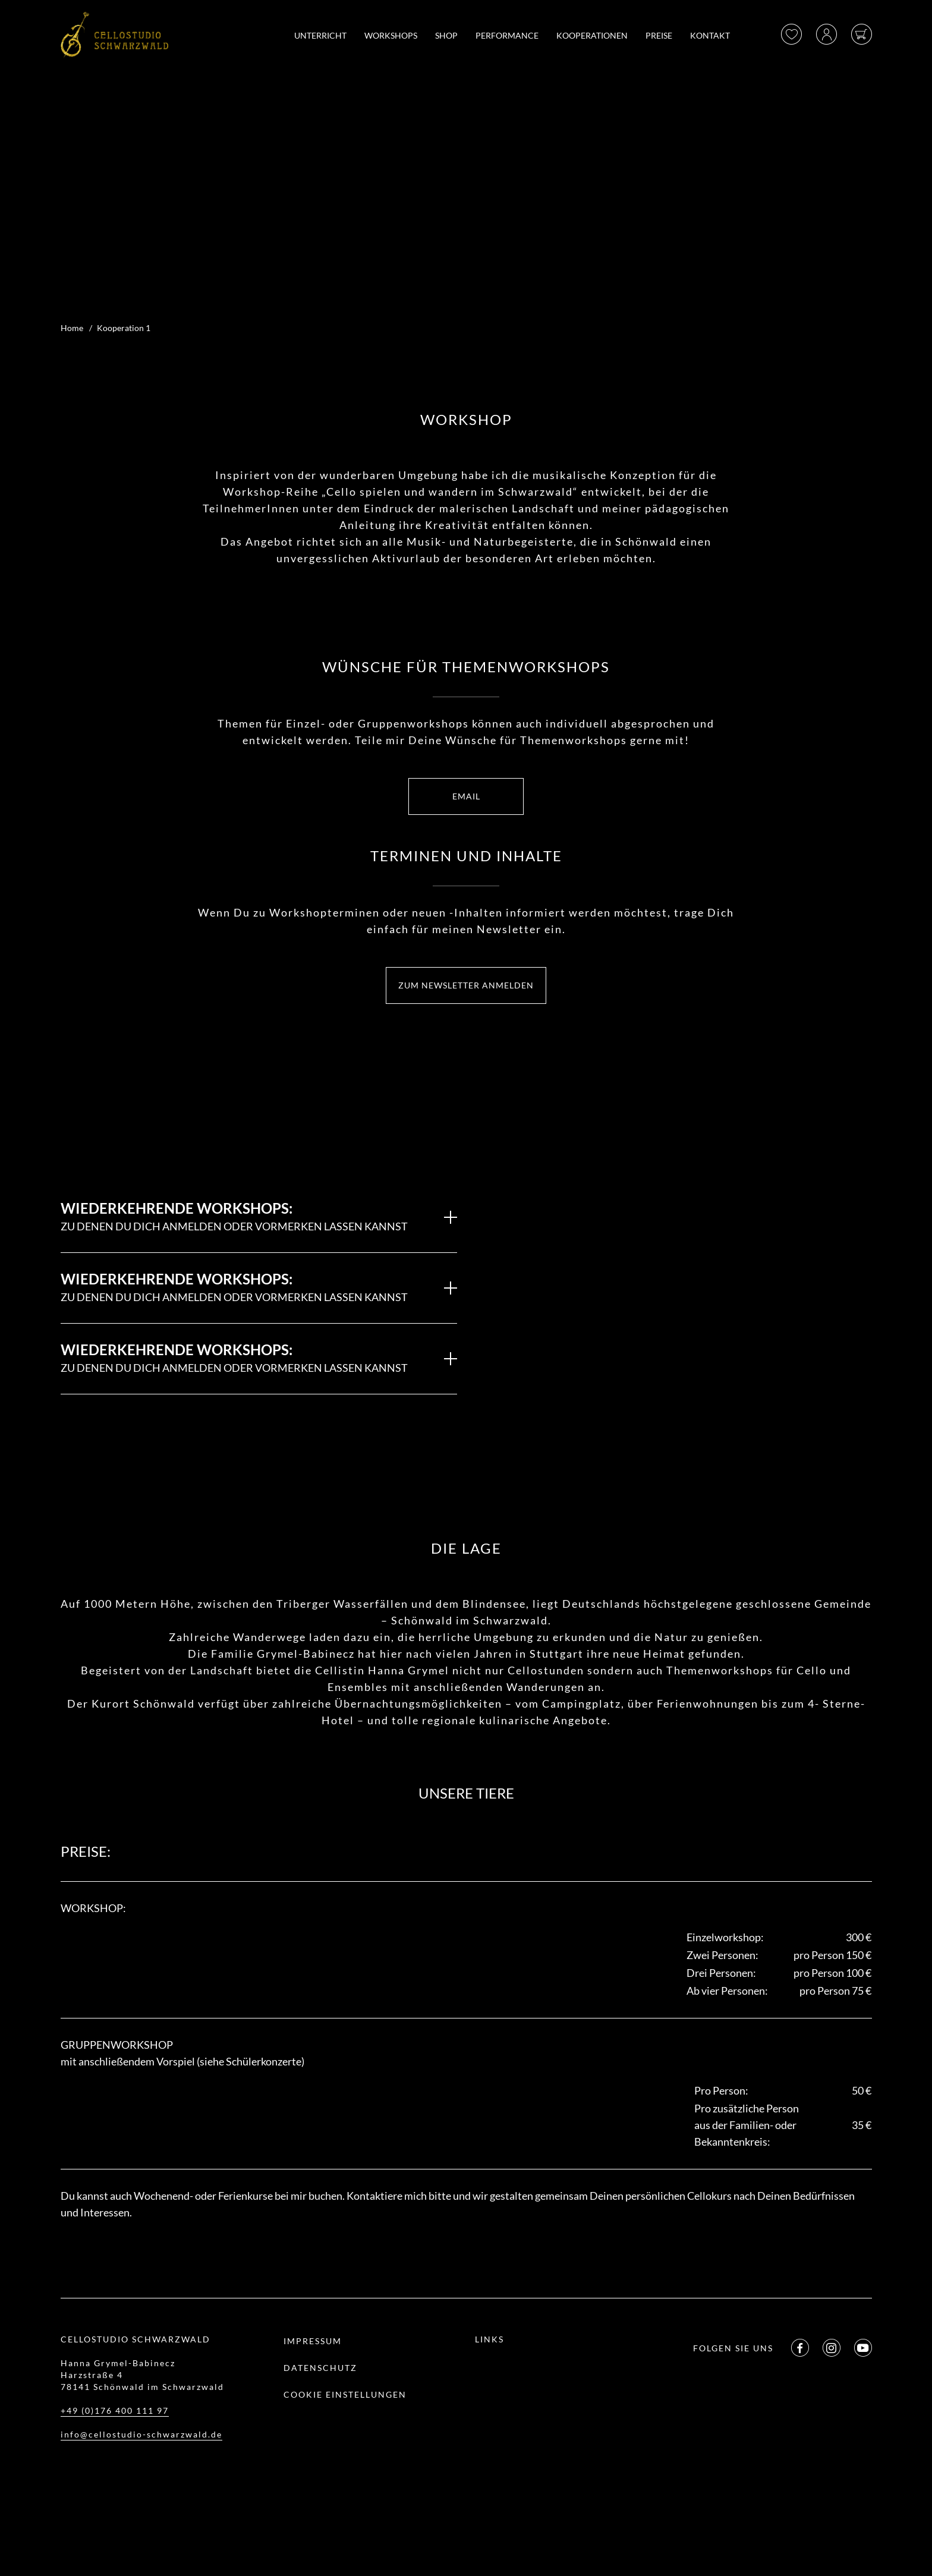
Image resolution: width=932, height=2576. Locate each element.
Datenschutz (320, 2368)
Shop (446, 35)
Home (72, 328)
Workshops (390, 35)
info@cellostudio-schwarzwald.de (141, 2434)
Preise (659, 35)
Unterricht (320, 35)
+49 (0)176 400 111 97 (115, 2410)
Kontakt (710, 35)
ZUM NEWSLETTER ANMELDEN (466, 985)
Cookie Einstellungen (345, 2394)
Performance (507, 35)
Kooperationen (592, 35)
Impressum (313, 2341)
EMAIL (466, 796)
